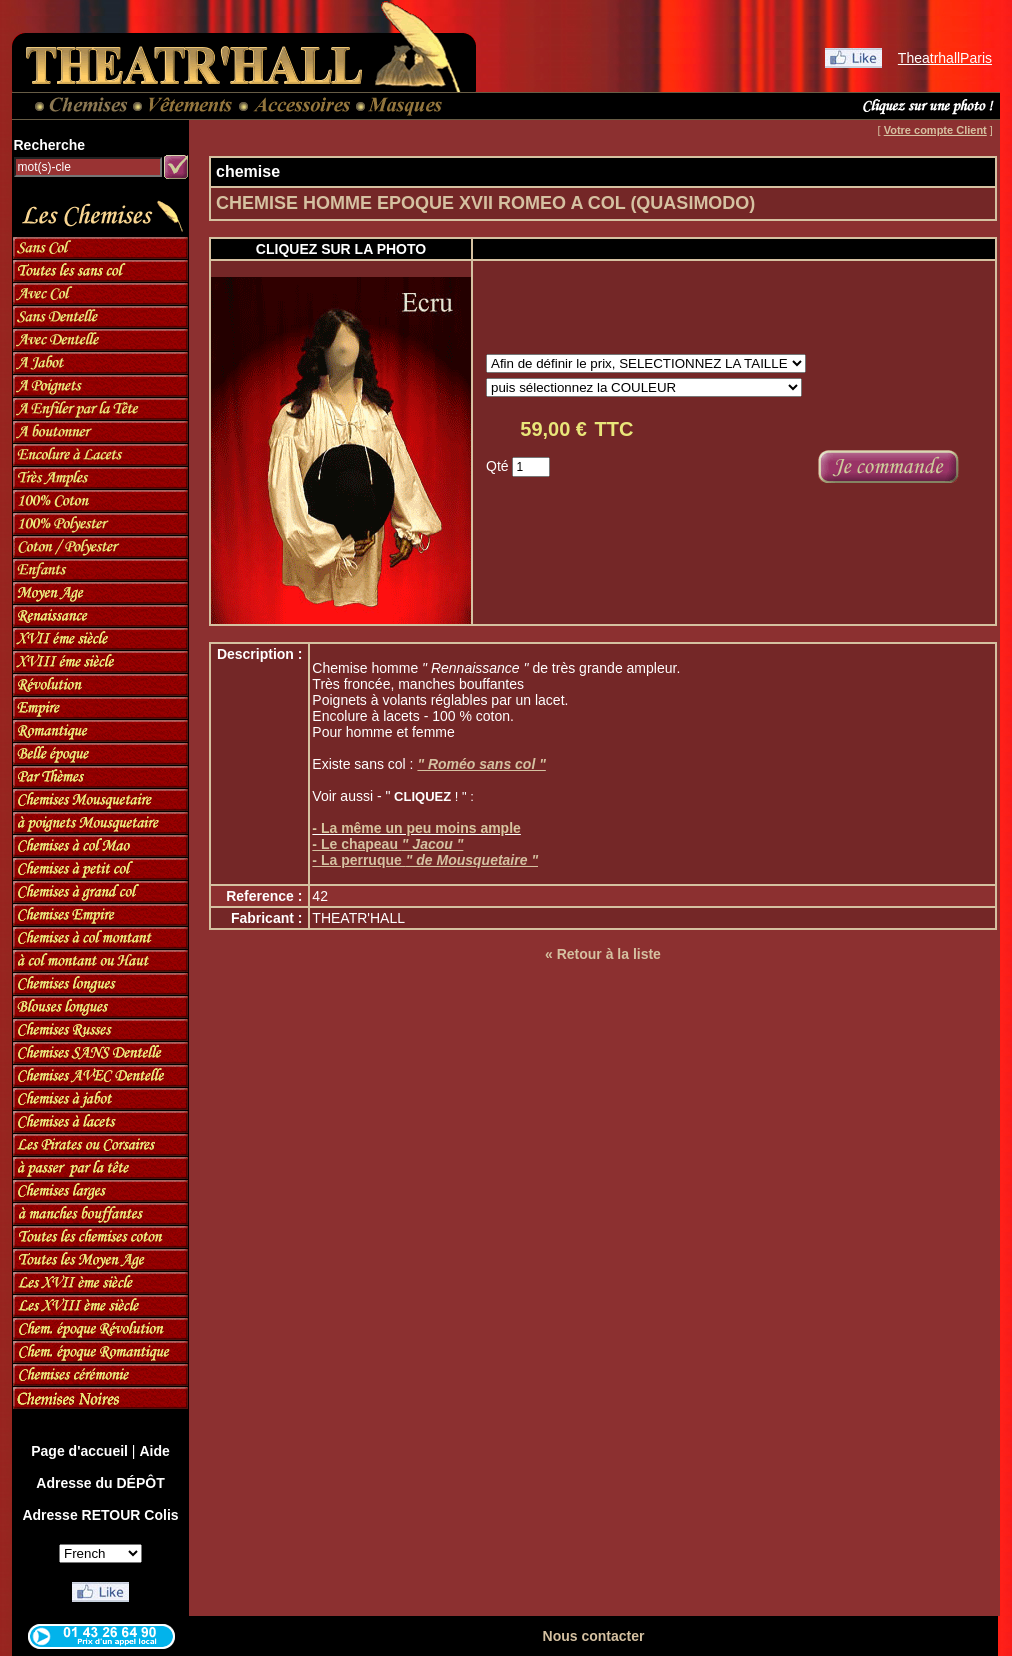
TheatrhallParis (945, 58)
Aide (154, 1451)
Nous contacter (594, 1636)
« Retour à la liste (603, 954)
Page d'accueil (79, 1451)
